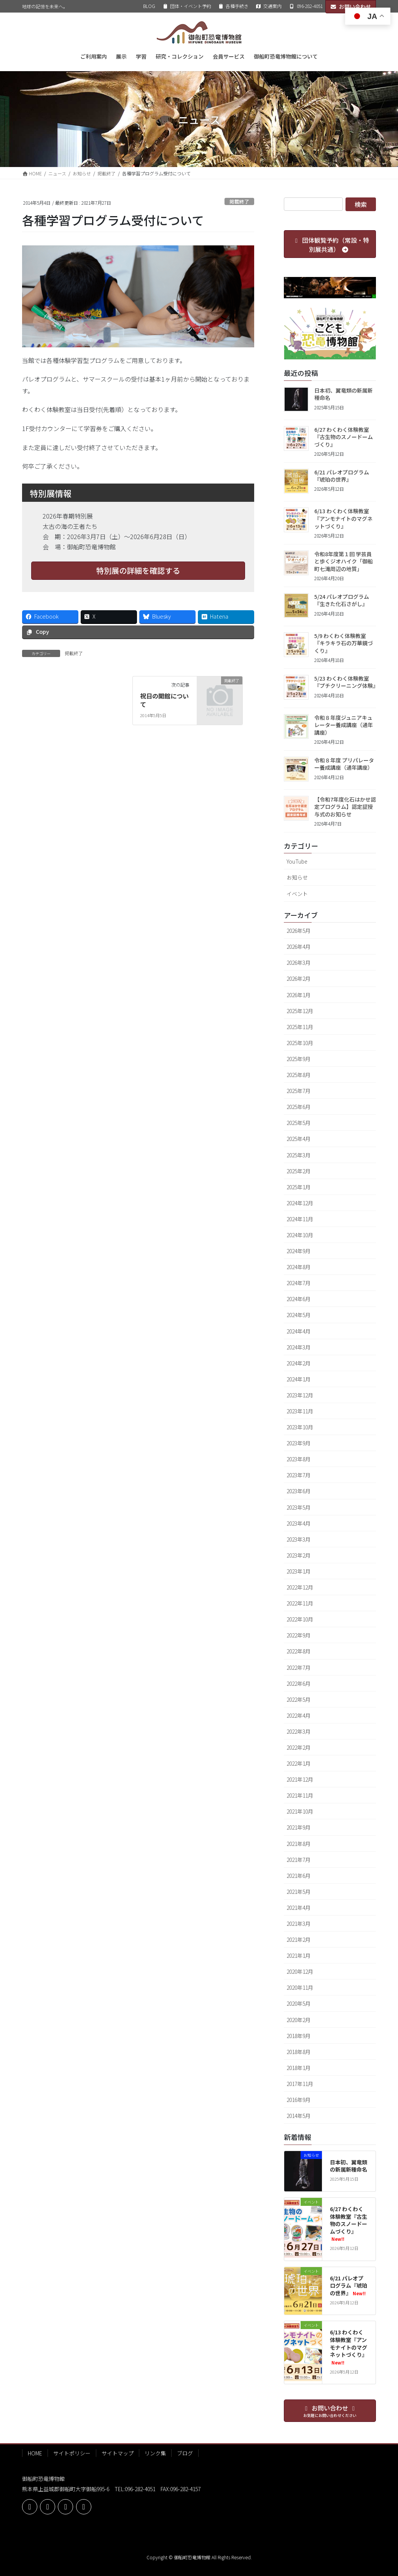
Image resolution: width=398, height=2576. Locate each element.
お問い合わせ (350, 6)
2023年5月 (298, 1507)
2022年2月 (298, 1747)
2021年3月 (298, 1923)
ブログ (185, 2453)
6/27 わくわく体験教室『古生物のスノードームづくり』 (343, 437)
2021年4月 (298, 1907)
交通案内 (269, 6)
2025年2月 (298, 1171)
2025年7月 (298, 1091)
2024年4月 (298, 1331)
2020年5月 (298, 2003)
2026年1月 (298, 995)
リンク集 (155, 2453)
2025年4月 (298, 1138)
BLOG (149, 6)
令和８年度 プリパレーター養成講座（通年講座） (344, 764)
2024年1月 (298, 1379)
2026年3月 (298, 962)
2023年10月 (300, 1427)
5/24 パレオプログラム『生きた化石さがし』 (341, 600)
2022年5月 (298, 1699)
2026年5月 (298, 930)
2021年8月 (298, 1843)
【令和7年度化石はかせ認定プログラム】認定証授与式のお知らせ (345, 807)
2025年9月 (298, 1059)
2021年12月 (300, 1779)
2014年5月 (298, 2115)
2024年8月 (298, 1267)
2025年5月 (298, 1123)
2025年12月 (300, 1011)
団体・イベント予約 (186, 6)
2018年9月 (298, 2036)
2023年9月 (298, 1443)
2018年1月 (298, 2068)
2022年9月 (298, 1635)
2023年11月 (300, 1411)
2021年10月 (300, 1811)
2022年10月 (300, 1619)
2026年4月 (298, 946)
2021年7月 (298, 1859)
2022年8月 (298, 1651)
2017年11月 (300, 2084)
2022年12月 (300, 1587)
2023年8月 (298, 1459)
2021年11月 (300, 1795)
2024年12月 (300, 1203)
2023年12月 (300, 1395)
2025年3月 (298, 1155)
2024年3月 (298, 1347)
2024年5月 (298, 1315)
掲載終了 (239, 201)
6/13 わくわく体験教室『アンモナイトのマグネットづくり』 (343, 518)
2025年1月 (298, 1187)
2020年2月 (298, 2020)
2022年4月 (298, 1715)
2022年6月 (298, 1683)
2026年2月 (298, 978)
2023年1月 (298, 1571)
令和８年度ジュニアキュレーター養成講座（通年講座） (343, 725)
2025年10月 (300, 1043)
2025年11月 (300, 1027)
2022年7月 (298, 1667)
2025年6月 (298, 1107)
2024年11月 (300, 1219)
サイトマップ (118, 2453)
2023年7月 (298, 1475)
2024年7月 (298, 1283)
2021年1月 (298, 1955)
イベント (297, 893)
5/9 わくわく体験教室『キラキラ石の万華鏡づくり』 (343, 643)
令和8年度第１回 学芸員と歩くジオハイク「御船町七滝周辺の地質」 (343, 561)
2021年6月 (298, 1875)
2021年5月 (298, 1891)
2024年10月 (300, 1235)
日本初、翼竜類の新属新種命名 (343, 394)
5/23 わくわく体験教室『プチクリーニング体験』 (346, 682)
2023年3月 (298, 1539)
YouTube (297, 861)
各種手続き (233, 6)
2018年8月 (298, 2052)
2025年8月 (298, 1075)
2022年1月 (298, 1763)
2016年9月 (298, 2099)
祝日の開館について (164, 700)
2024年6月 (298, 1299)
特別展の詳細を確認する (138, 570)
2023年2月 (298, 1555)
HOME (35, 2453)
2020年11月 (300, 1987)
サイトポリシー (72, 2453)
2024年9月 (298, 1251)
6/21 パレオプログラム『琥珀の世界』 (341, 476)
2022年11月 (300, 1603)
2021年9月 (298, 1827)
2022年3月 (298, 1731)
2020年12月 (300, 1971)
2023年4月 (298, 1523)
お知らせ (297, 877)
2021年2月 (298, 1939)
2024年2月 (298, 1363)
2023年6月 (298, 1491)
